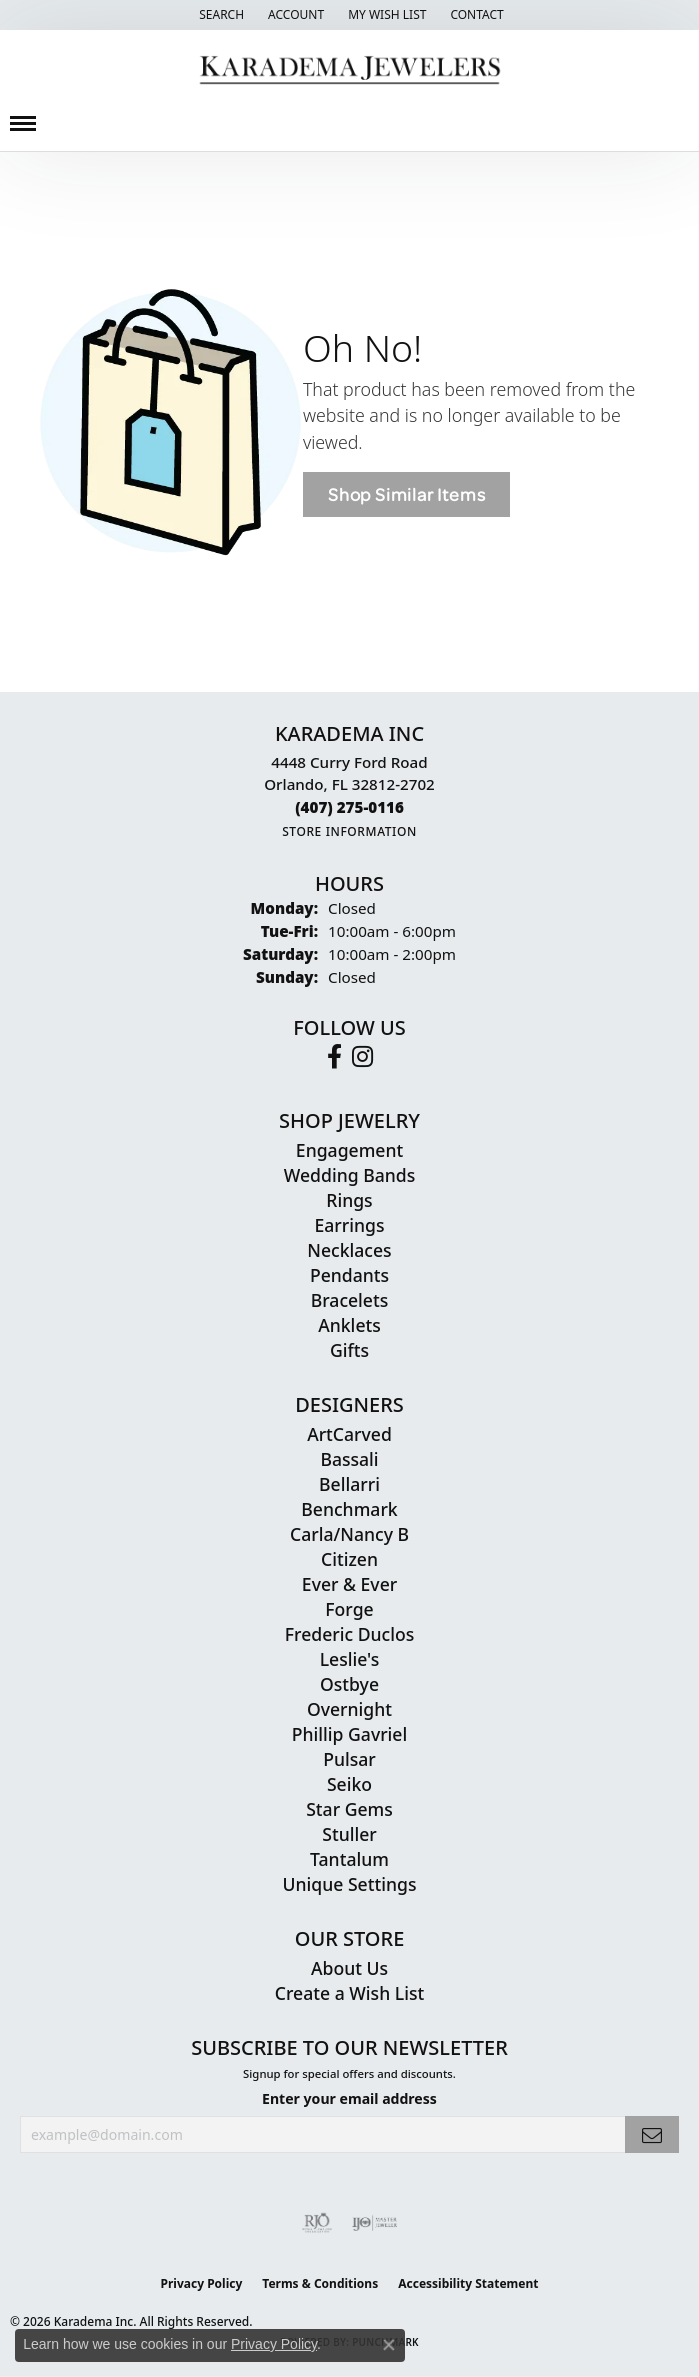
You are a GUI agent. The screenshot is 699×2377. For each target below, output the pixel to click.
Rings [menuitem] (349, 1200)
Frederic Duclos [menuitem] (349, 1634)
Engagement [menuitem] (349, 1150)
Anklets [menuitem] (349, 1325)
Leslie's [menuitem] (350, 1659)
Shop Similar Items (406, 494)
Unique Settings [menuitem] (350, 1884)
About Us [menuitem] (349, 1968)
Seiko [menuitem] (349, 1784)
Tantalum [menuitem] (349, 1859)
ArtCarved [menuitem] (349, 1434)
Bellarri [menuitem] (349, 1484)
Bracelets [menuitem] (350, 1300)
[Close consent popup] (389, 2345)
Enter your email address (349, 2098)
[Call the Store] (349, 807)
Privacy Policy (202, 2283)
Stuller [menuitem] (349, 1834)
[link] (474, 15)
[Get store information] (349, 831)
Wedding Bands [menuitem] (349, 1175)
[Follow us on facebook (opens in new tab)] (334, 1057)
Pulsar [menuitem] (349, 1759)
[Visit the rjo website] (317, 2223)
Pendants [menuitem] (349, 1275)
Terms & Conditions (320, 2283)
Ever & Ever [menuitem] (349, 1584)
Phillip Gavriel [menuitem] (349, 1734)
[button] (219, 15)
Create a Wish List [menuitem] (349, 1993)
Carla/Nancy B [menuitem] (349, 1534)
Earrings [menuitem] (350, 1225)
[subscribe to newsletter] (652, 2134)
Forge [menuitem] (349, 1609)
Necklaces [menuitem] (349, 1250)
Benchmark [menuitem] (349, 1509)
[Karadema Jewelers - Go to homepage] (349, 70)
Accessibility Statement (468, 2283)
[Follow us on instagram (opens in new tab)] (362, 1057)
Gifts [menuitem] (349, 1350)
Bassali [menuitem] (349, 1459)
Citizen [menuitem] (349, 1559)
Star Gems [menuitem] (349, 1809)
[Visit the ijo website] (374, 2223)
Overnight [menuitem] (349, 1709)
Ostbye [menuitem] (349, 1684)
